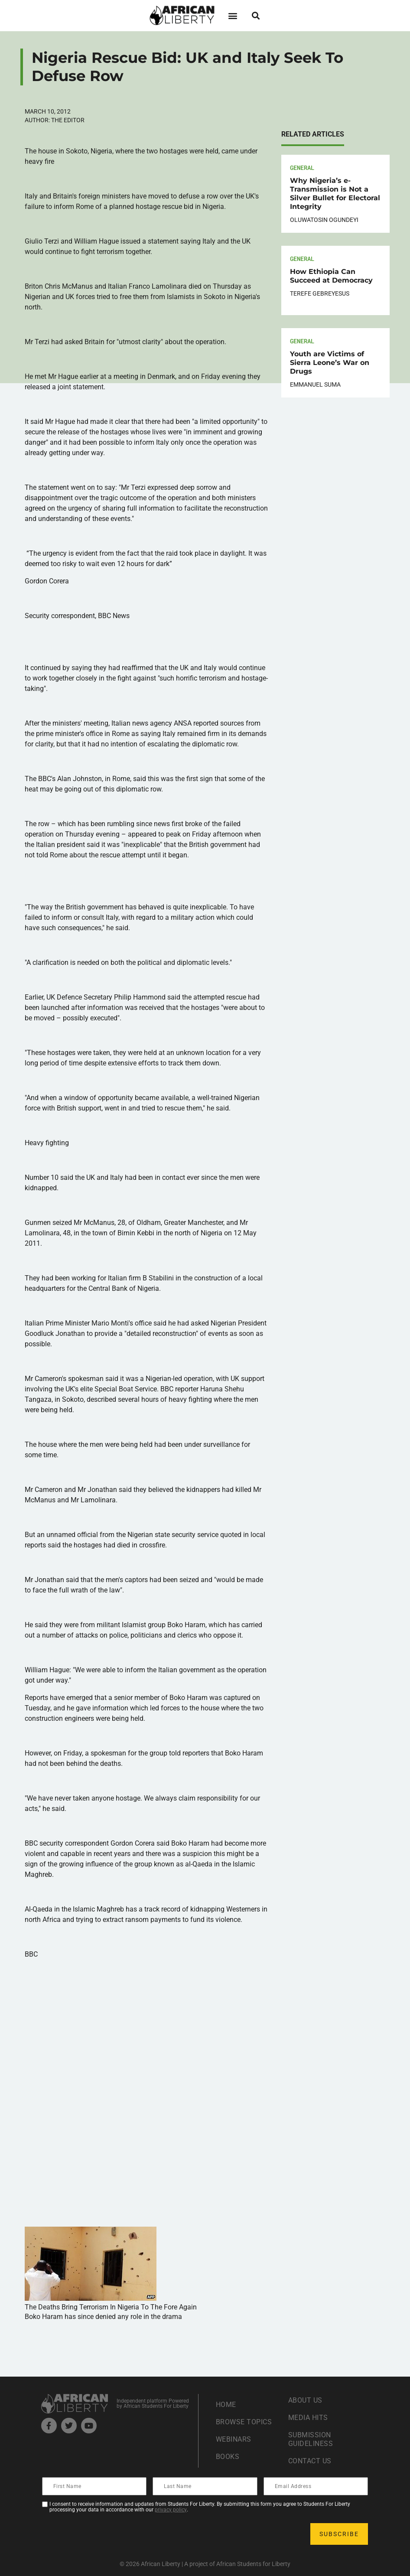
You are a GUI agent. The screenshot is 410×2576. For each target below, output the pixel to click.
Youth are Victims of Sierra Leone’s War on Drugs (329, 362)
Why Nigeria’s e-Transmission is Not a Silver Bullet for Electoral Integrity (335, 193)
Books (228, 2456)
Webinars (233, 2439)
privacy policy (171, 2510)
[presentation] (109, 2534)
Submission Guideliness (310, 2439)
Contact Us (310, 2461)
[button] (232, 15)
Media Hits (308, 2417)
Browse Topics (244, 2422)
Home (226, 2404)
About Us (305, 2400)
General (302, 167)
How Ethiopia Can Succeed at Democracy (331, 275)
